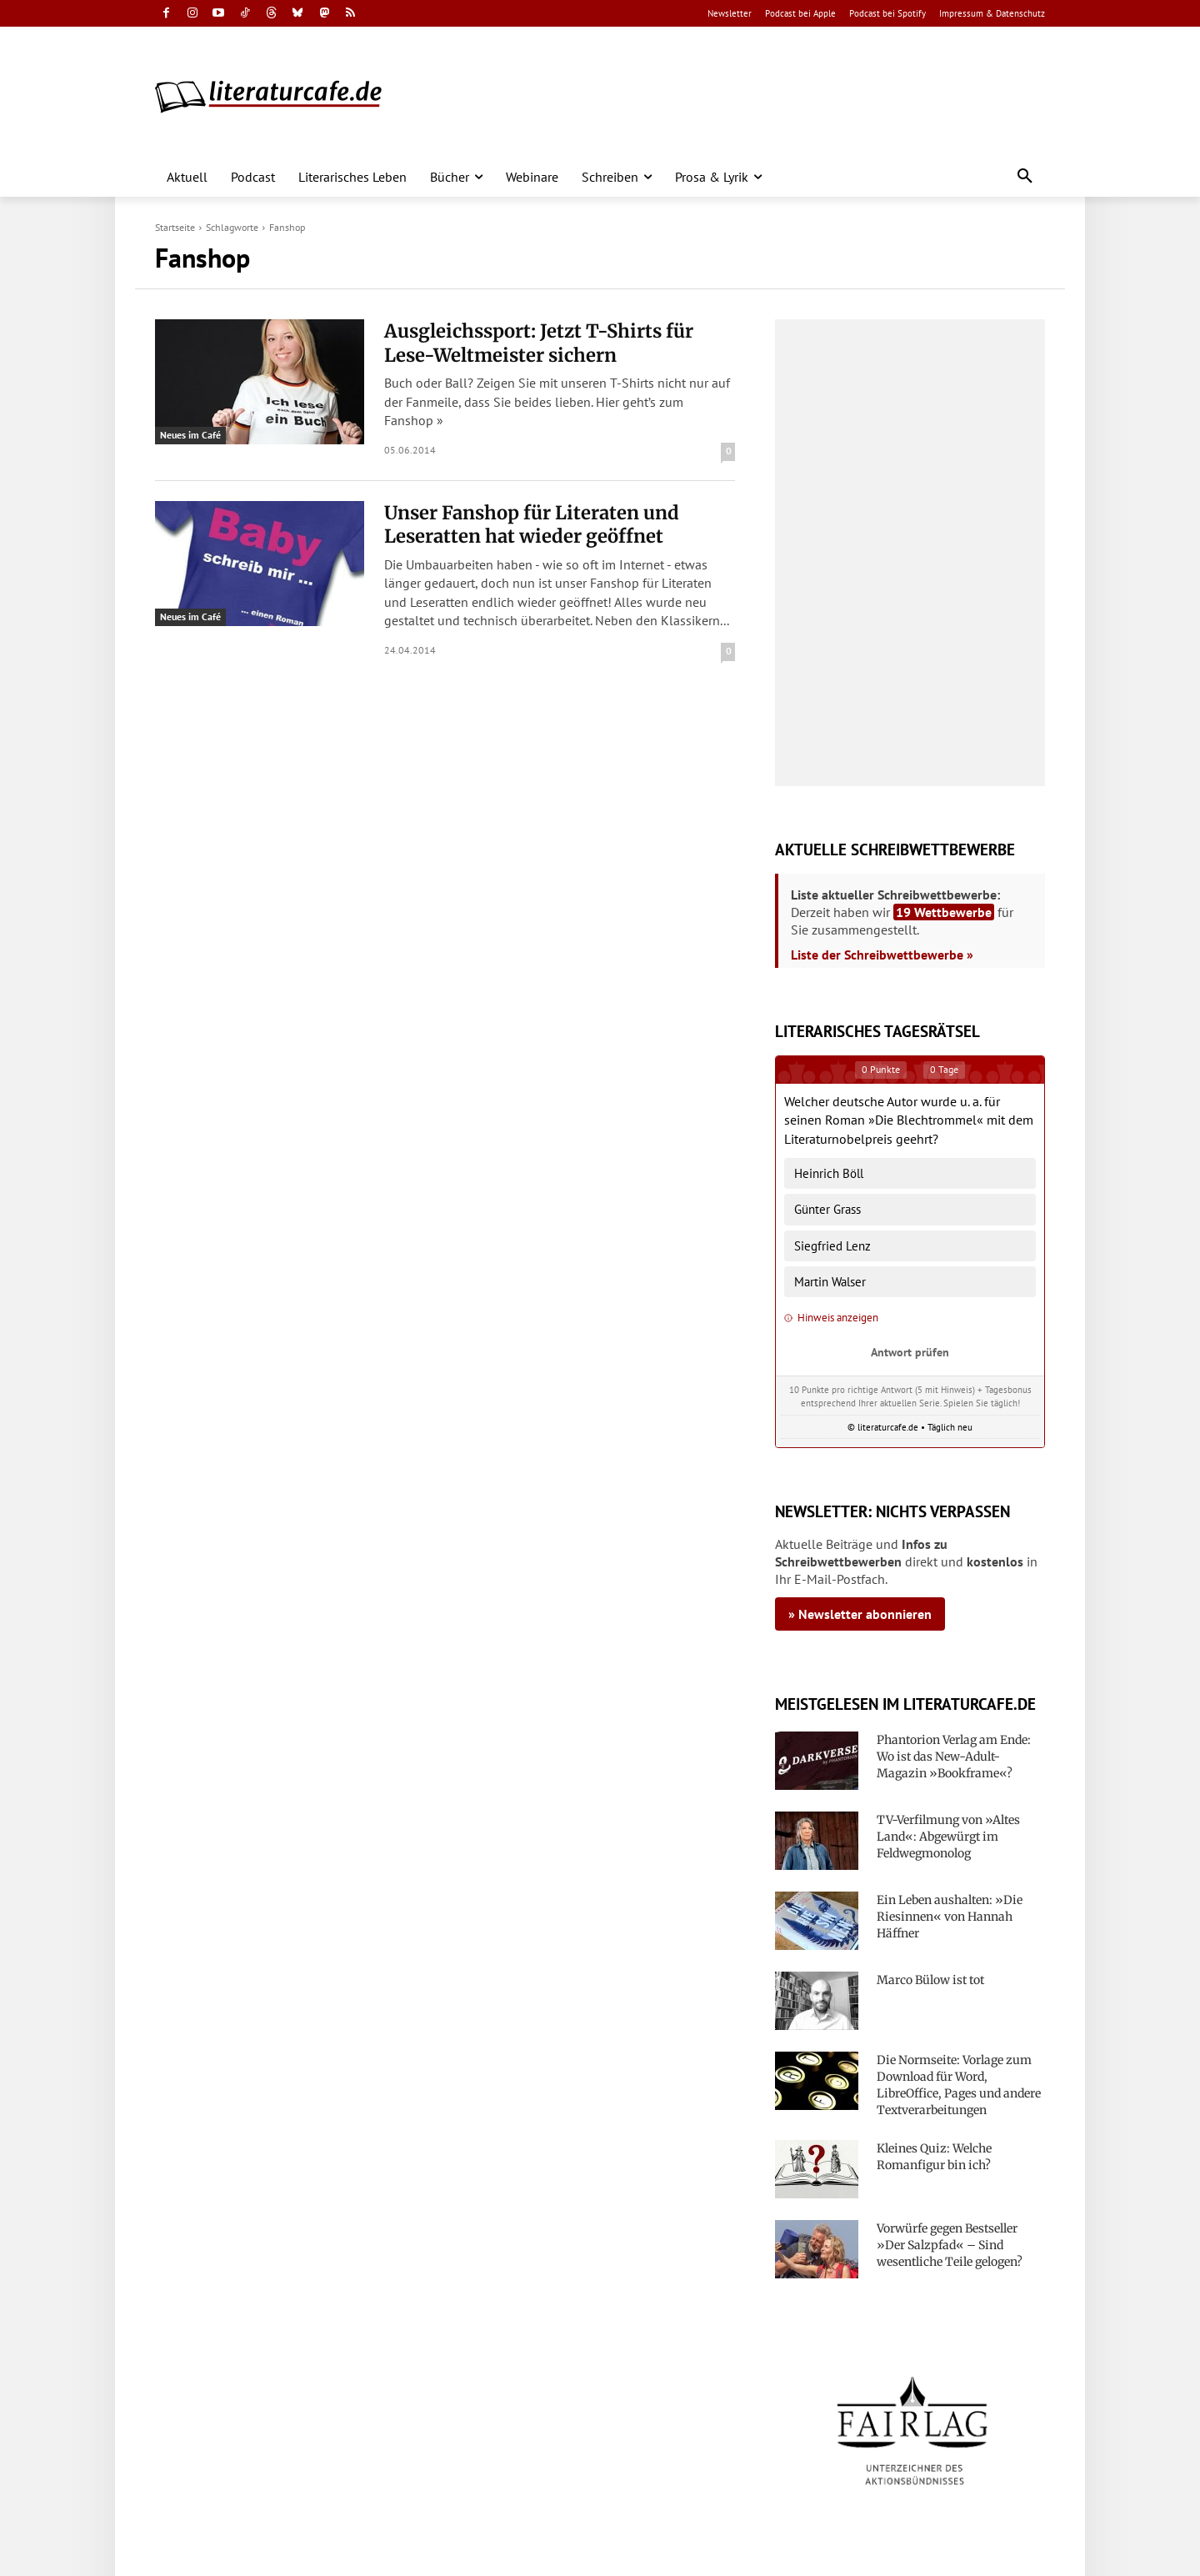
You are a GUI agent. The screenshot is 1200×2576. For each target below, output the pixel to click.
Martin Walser (830, 1282)
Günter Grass (827, 1209)
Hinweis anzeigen (831, 1318)
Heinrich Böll (828, 1173)
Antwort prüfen (910, 1352)
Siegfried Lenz (832, 1246)
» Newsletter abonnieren (860, 1614)
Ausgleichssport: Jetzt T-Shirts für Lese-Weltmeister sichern (538, 343)
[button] (1025, 177)
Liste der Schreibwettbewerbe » (882, 954)
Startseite (175, 227)
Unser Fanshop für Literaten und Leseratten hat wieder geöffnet (531, 525)
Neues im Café (190, 434)
